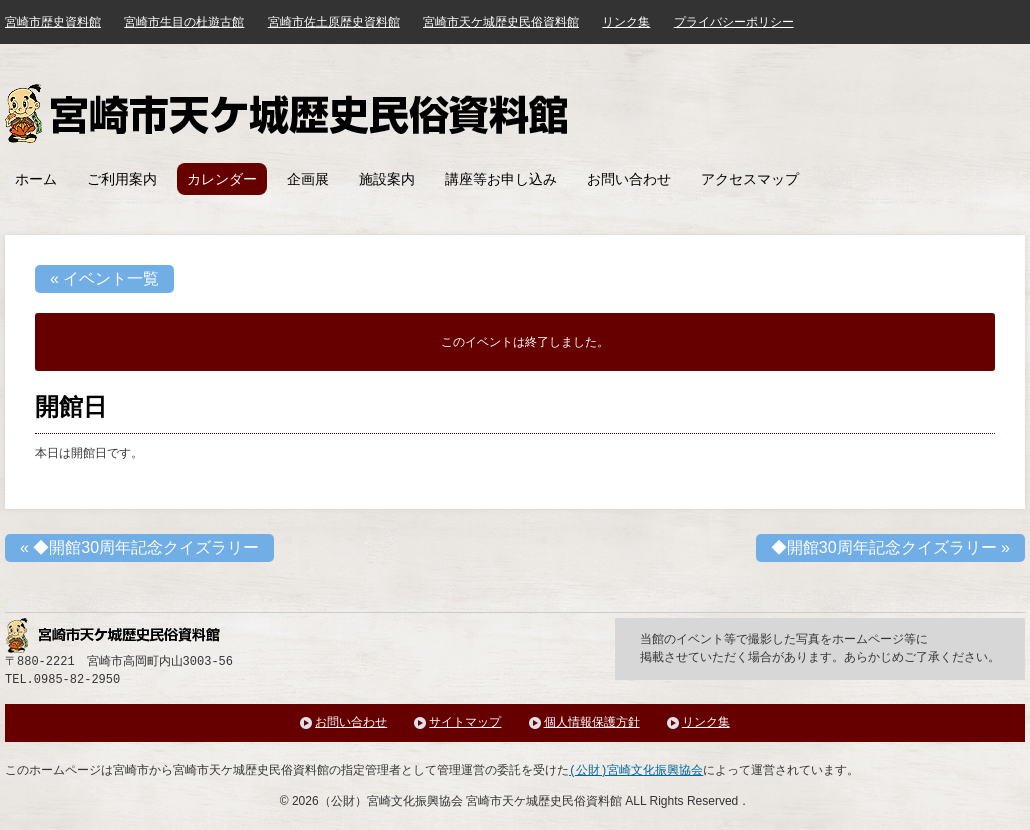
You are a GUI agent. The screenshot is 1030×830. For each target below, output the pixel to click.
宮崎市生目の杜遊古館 (184, 22)
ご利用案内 (122, 179)
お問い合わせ (629, 179)
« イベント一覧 (104, 278)
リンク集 (626, 22)
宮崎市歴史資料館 (53, 22)
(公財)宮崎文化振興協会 (636, 770)
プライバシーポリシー (734, 22)
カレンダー (222, 179)
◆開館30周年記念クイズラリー (139, 547)
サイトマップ (465, 722)
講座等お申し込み (501, 179)
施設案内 (387, 179)
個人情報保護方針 (592, 722)
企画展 (308, 179)
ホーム (36, 179)
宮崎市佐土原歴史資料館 (334, 22)
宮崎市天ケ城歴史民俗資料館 (289, 113)
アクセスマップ (750, 179)
